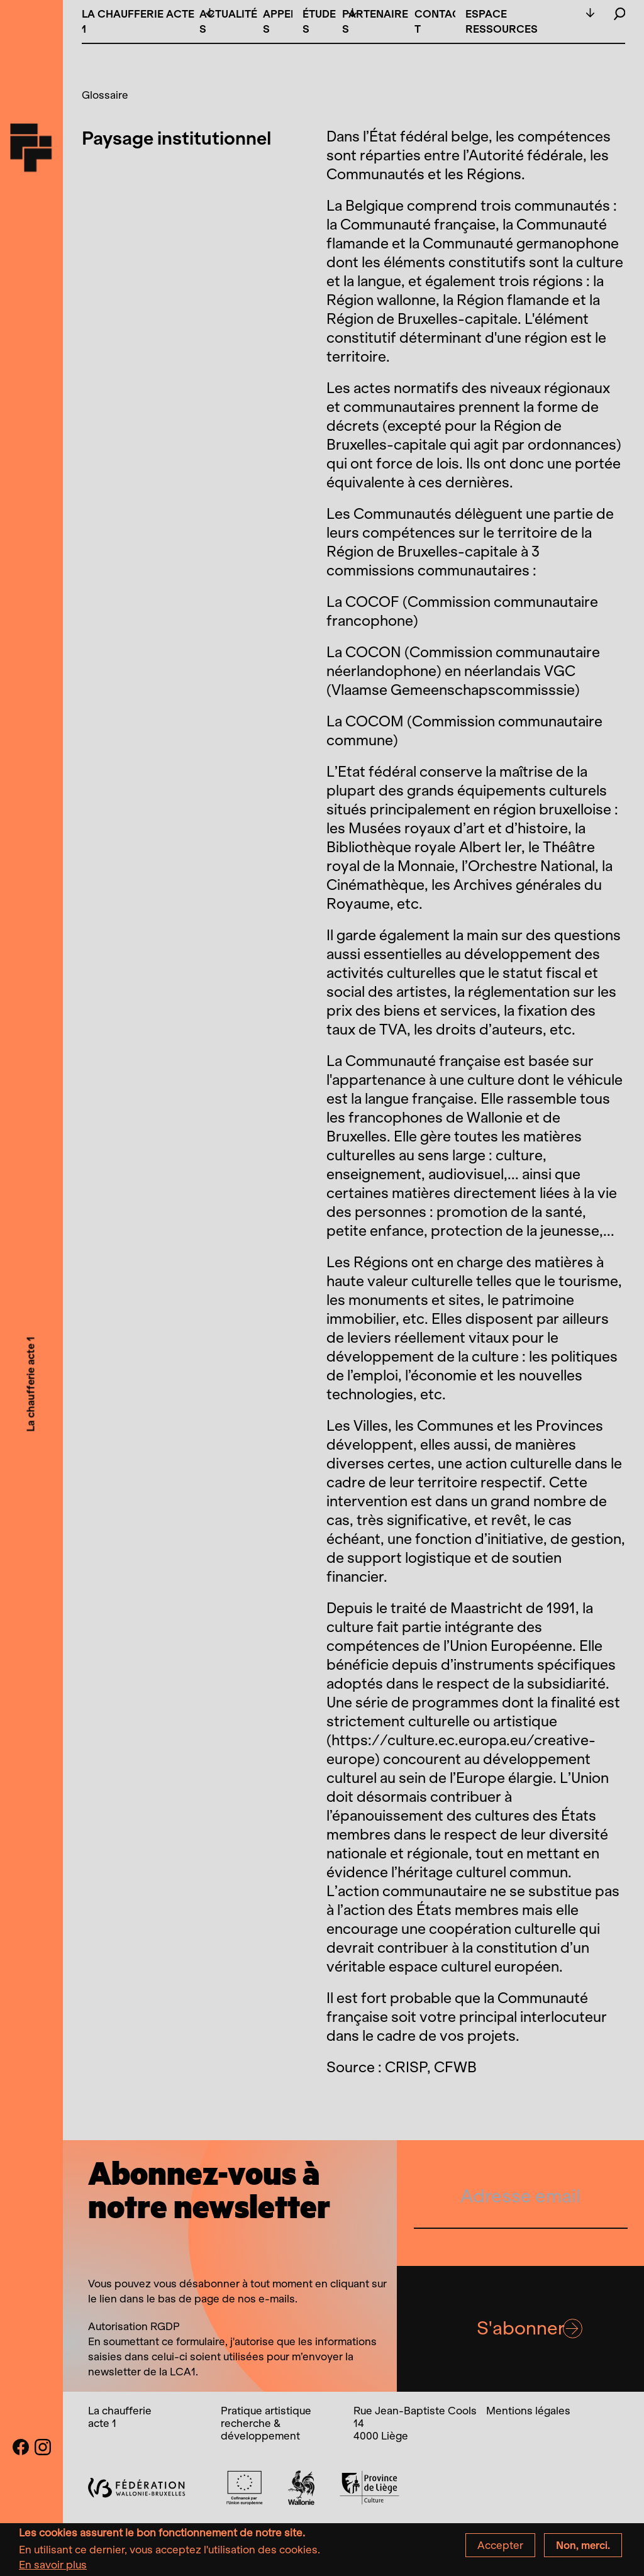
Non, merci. (583, 2549)
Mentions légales (528, 2410)
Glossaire (105, 95)
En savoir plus (53, 2569)
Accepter (500, 2549)
